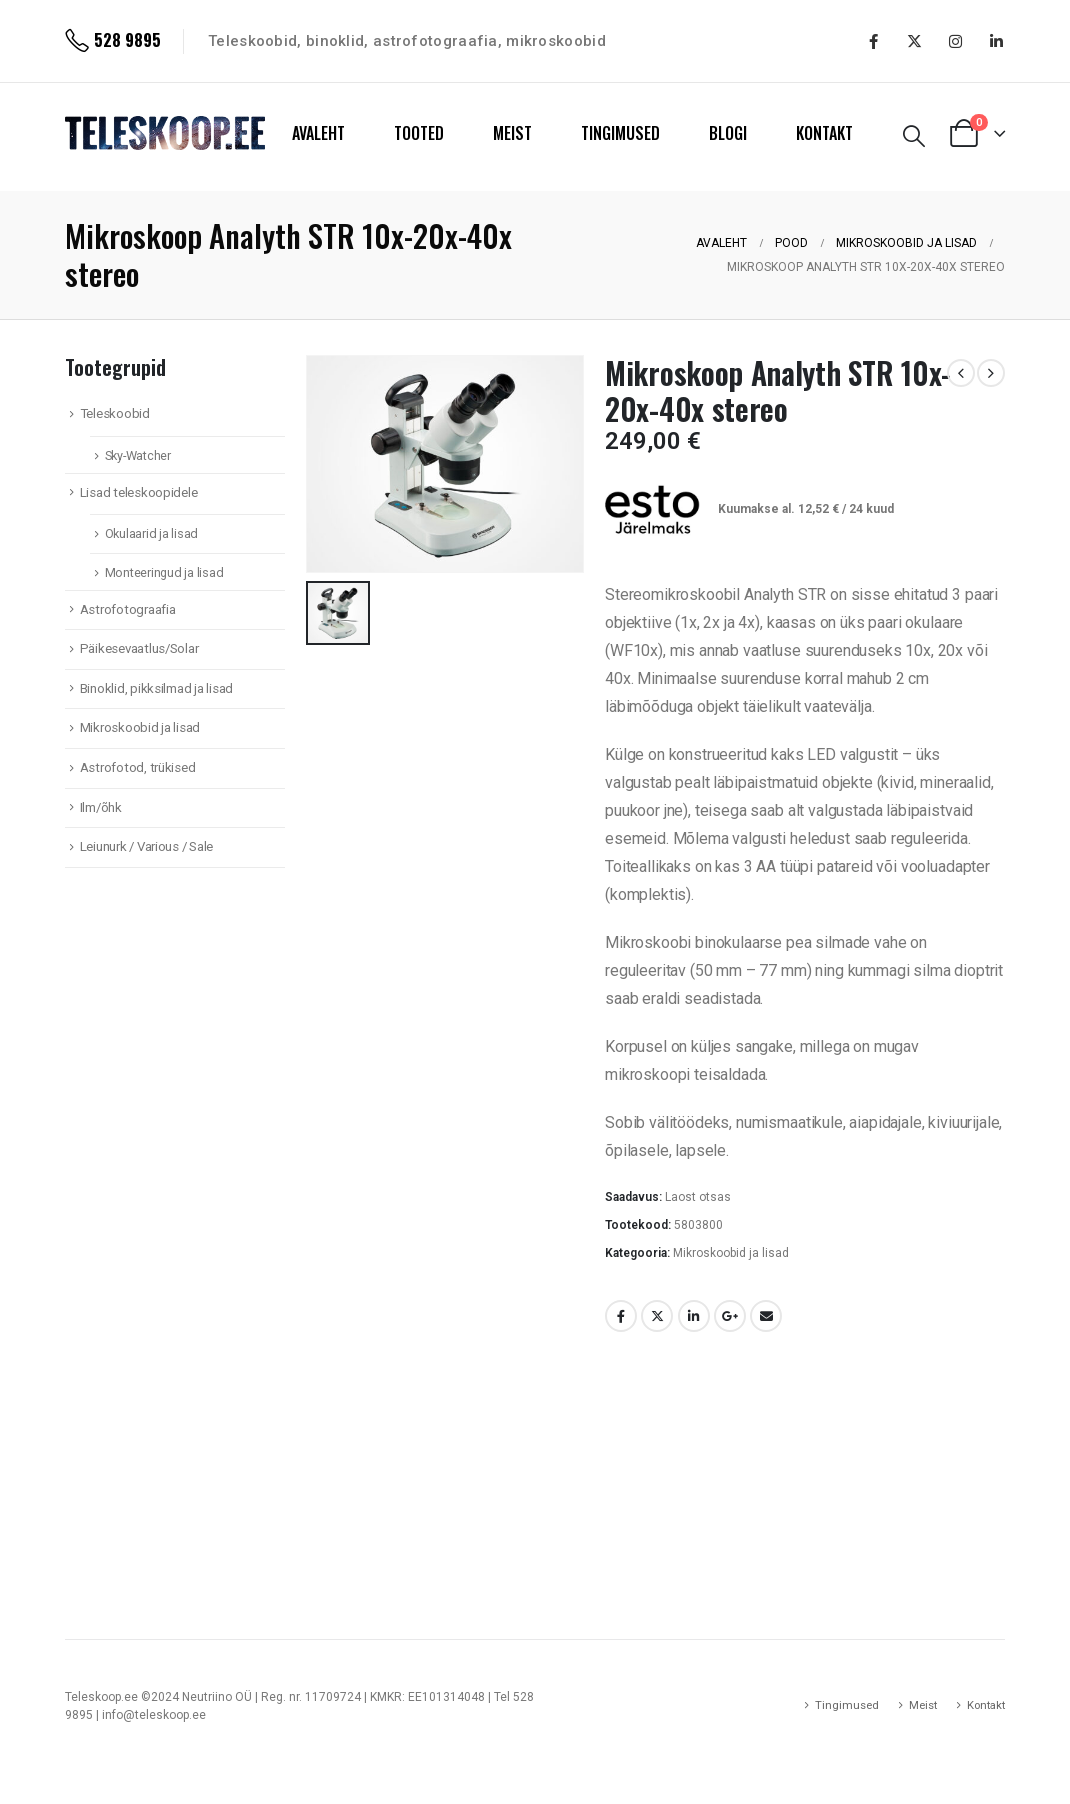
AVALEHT (318, 133)
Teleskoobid (115, 413)
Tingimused (847, 1705)
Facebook (621, 1316)
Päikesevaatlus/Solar (139, 648)
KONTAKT (824, 133)
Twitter (657, 1316)
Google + (730, 1316)
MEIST (512, 133)
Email (766, 1316)
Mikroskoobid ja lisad (731, 1253)
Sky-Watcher (138, 455)
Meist (923, 1705)
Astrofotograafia (128, 609)
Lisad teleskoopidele (139, 492)
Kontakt (986, 1705)
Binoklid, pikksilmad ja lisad (156, 688)
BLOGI (728, 133)
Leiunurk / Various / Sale (146, 846)
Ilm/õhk (101, 807)
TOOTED (419, 133)
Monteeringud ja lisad (164, 572)
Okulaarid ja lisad (151, 533)
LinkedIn (694, 1316)
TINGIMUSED (620, 133)
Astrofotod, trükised (138, 767)
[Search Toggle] (914, 136)
